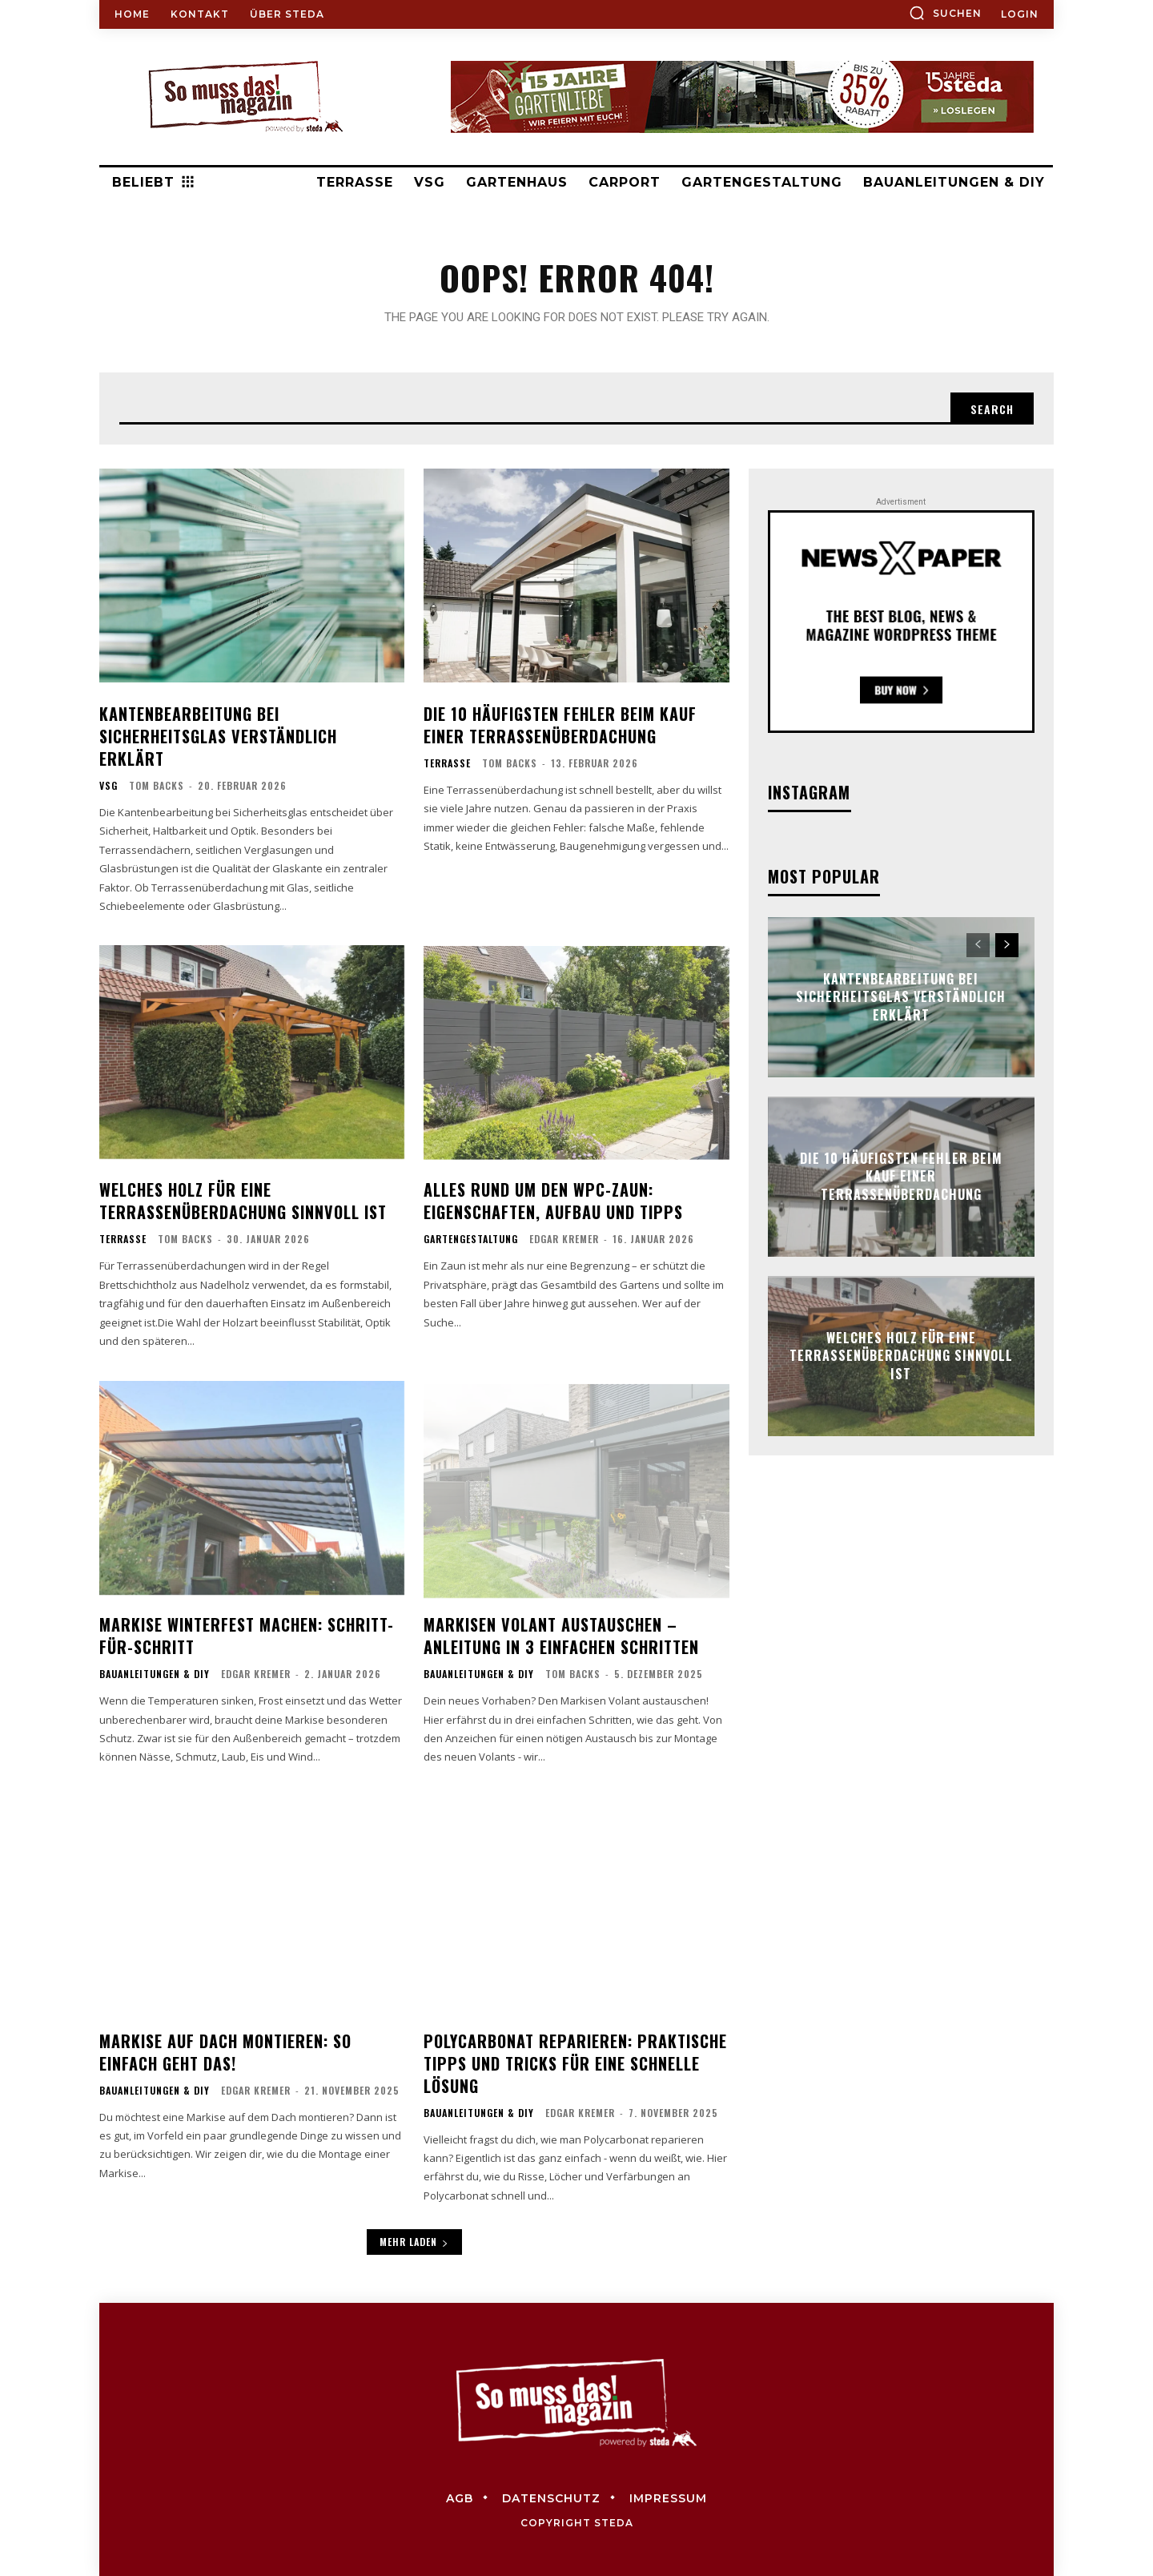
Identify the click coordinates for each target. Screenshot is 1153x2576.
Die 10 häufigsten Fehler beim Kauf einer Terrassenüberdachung (560, 725)
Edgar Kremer (564, 1239)
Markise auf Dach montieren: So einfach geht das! (225, 2052)
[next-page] (1006, 945)
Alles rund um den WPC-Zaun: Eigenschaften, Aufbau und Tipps (553, 1200)
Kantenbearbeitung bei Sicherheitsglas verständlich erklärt (218, 736)
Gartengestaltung (471, 1239)
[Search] (992, 408)
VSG (108, 786)
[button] (945, 13)
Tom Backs (156, 785)
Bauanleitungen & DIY (154, 1674)
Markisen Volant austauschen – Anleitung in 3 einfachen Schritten (561, 1635)
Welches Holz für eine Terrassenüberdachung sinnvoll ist (243, 1200)
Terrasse (447, 763)
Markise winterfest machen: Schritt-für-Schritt (246, 1635)
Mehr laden (414, 2241)
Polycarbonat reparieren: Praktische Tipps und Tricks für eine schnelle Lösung (575, 2063)
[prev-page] (978, 945)
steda (613, 2523)
